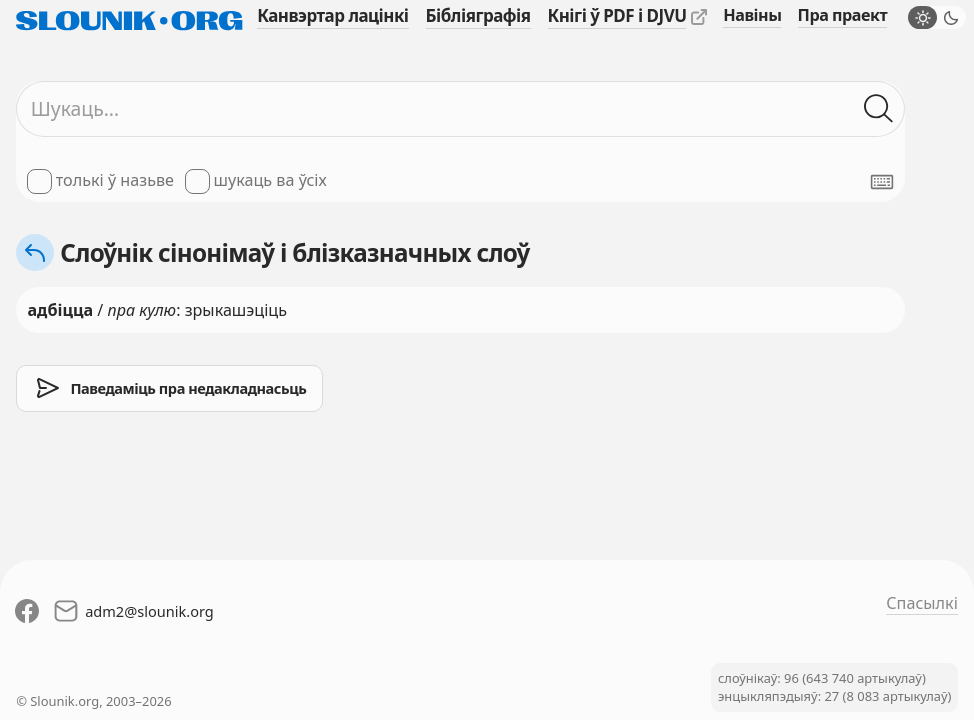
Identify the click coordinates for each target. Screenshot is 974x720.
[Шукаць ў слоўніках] (879, 109)
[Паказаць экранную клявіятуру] (882, 182)
